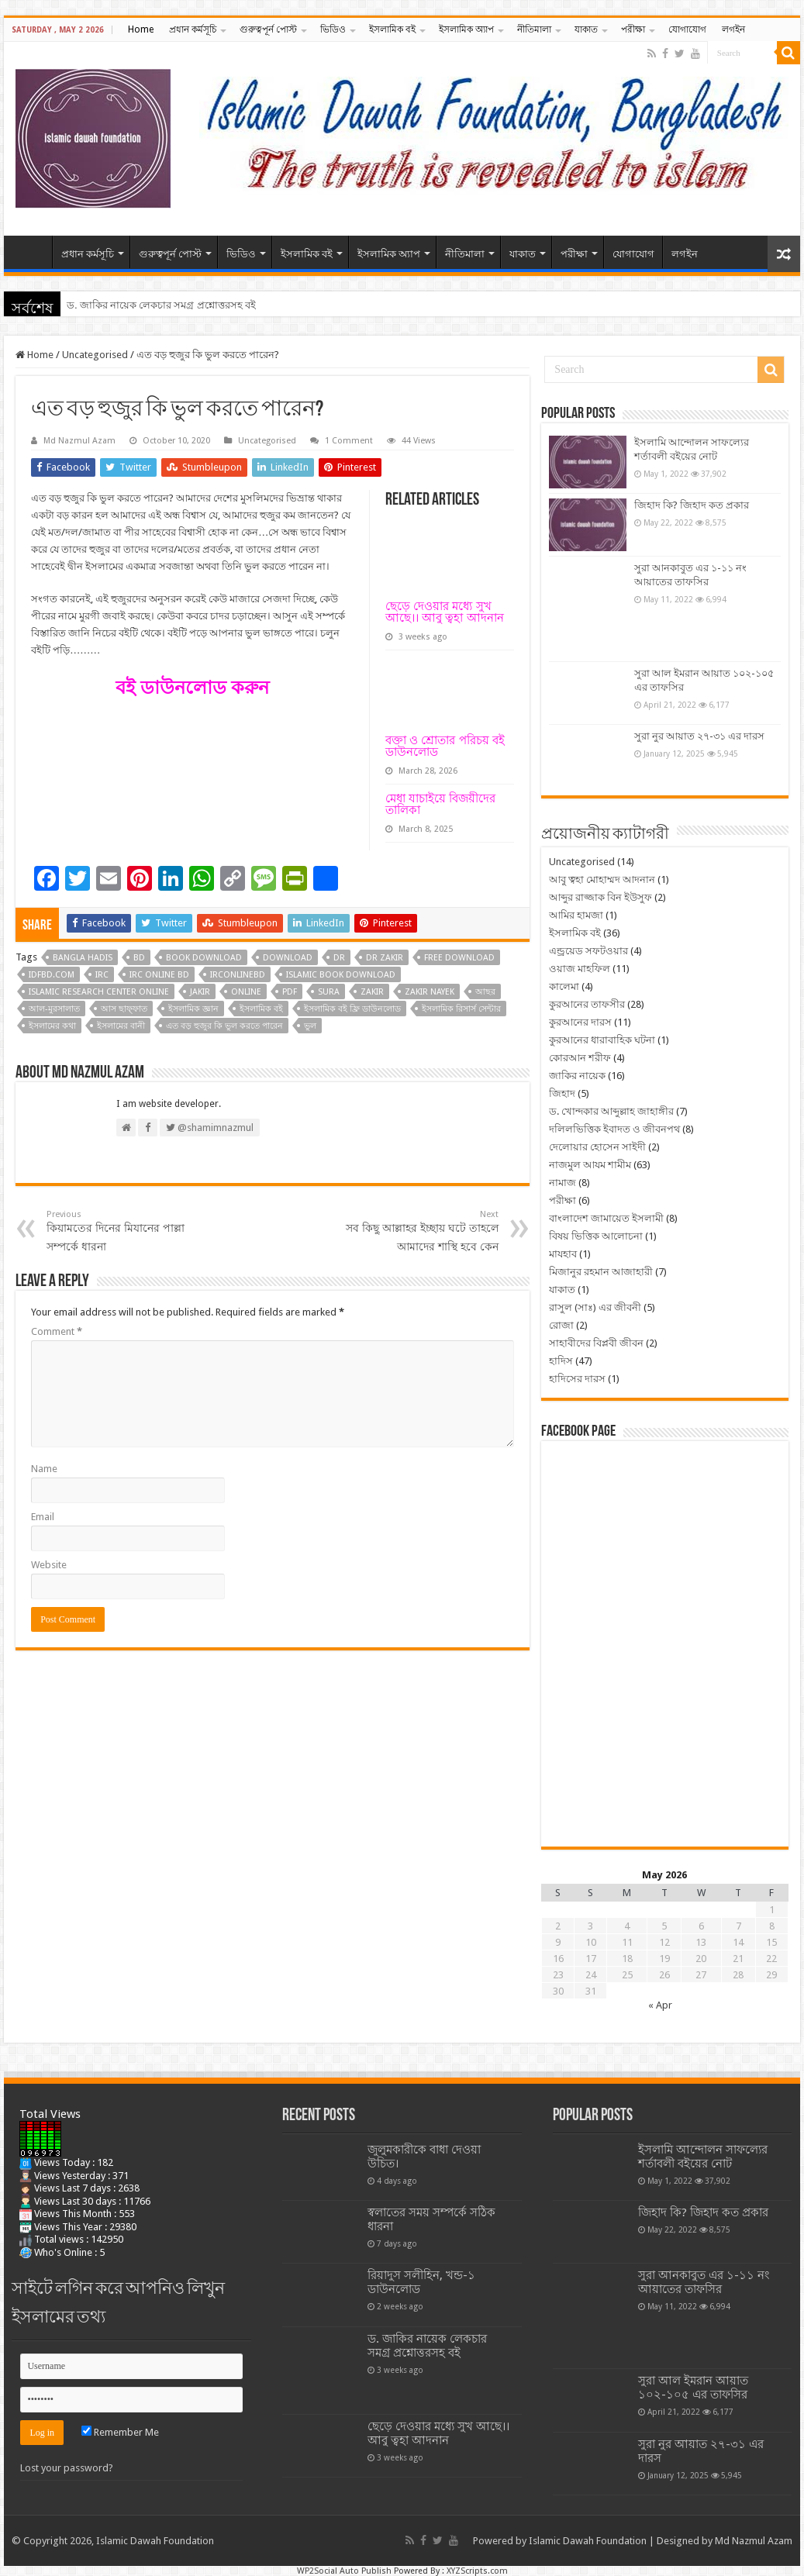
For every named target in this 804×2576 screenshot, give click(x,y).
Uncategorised (95, 354)
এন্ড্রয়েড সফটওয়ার (588, 951)
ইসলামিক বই (392, 29)
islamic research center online (99, 992)
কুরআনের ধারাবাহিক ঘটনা (602, 1040)
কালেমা (564, 986)
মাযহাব (563, 1254)
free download (459, 958)
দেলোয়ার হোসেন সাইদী (597, 1147)
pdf (289, 992)
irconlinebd (237, 975)
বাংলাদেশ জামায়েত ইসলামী (606, 1218)
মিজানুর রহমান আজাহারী (601, 1272)
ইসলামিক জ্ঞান (193, 1009)
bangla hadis (82, 958)
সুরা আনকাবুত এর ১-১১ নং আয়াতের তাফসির (703, 2282)
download (287, 958)
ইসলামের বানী (121, 1026)
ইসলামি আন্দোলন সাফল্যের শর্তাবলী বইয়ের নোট (703, 2157)
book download (204, 958)
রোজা (561, 1325)
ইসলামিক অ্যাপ (466, 29)
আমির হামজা (576, 915)
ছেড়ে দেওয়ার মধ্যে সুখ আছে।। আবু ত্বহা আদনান (444, 611)
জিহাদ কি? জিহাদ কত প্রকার (691, 505)
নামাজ (562, 1182)
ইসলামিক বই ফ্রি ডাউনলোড (352, 1009)
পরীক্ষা (633, 29)
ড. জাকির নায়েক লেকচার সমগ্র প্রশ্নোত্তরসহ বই (161, 305)
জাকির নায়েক (577, 1075)
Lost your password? (66, 2468)
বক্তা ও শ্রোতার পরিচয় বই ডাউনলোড (445, 745)
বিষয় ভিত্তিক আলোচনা (596, 1236)
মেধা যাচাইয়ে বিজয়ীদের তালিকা (440, 803)
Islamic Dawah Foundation (588, 2541)
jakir (200, 992)
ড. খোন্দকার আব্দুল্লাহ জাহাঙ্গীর (611, 1111)
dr (339, 958)
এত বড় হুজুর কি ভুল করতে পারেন (224, 1026)
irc (102, 975)
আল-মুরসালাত (54, 1009)
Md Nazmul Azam (79, 441)
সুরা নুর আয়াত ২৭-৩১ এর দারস (699, 736)
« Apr (660, 2005)
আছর (485, 992)
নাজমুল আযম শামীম (590, 1165)
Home (141, 29)
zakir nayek (429, 992)
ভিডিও (333, 29)
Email (42, 1516)
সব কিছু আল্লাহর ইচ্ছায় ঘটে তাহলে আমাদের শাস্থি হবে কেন (419, 1231)
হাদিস (561, 1361)
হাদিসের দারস (577, 1379)
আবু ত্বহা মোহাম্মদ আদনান (602, 879)
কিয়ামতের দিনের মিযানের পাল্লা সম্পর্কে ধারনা (126, 1231)
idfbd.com (51, 975)
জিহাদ (562, 1093)
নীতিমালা (534, 29)
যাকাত (586, 29)
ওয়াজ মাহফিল (579, 968)
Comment (56, 1331)
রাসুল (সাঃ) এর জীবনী (595, 1307)
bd (139, 958)
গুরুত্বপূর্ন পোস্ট (268, 29)
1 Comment (349, 441)
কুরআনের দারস (580, 1022)
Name (44, 1468)
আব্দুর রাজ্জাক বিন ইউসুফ (600, 897)
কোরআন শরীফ (580, 1058)
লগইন (733, 29)
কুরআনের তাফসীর (587, 1004)
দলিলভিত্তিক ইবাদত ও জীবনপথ (614, 1129)
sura (329, 992)
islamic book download (340, 975)
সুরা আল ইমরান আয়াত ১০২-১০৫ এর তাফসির (693, 2388)
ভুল (310, 1026)
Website (49, 1565)
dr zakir (384, 958)
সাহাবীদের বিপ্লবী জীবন (596, 1343)
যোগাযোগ (687, 29)
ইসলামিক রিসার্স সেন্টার (461, 1009)
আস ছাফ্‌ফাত (124, 1009)
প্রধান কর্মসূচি (192, 29)
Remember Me (120, 2432)
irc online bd (159, 975)
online (246, 992)
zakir (372, 992)
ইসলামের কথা (52, 1026)
